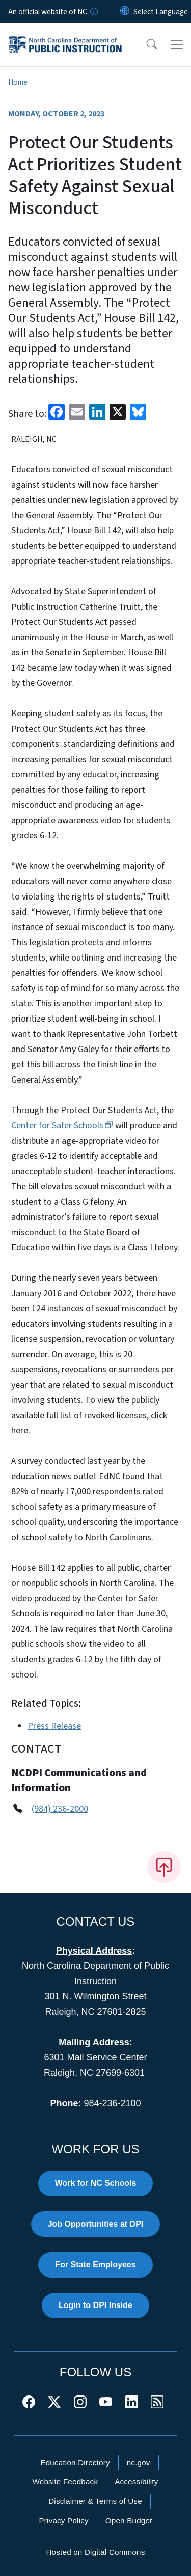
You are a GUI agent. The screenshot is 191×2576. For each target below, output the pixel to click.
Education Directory (75, 2462)
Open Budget (128, 2520)
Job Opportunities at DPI (96, 2224)
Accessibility (136, 2481)
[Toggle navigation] (176, 45)
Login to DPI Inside (95, 2305)
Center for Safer (62, 1125)
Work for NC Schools (96, 2183)
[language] (160, 11)
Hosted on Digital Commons (95, 2552)
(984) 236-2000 (60, 1809)
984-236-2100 (112, 2103)
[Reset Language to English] (124, 11)
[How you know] (93, 11)
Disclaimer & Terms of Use (95, 2501)
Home (18, 82)
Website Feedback (65, 2481)
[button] (145, 45)
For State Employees (95, 2264)
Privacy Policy (63, 2520)
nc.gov (138, 2462)
